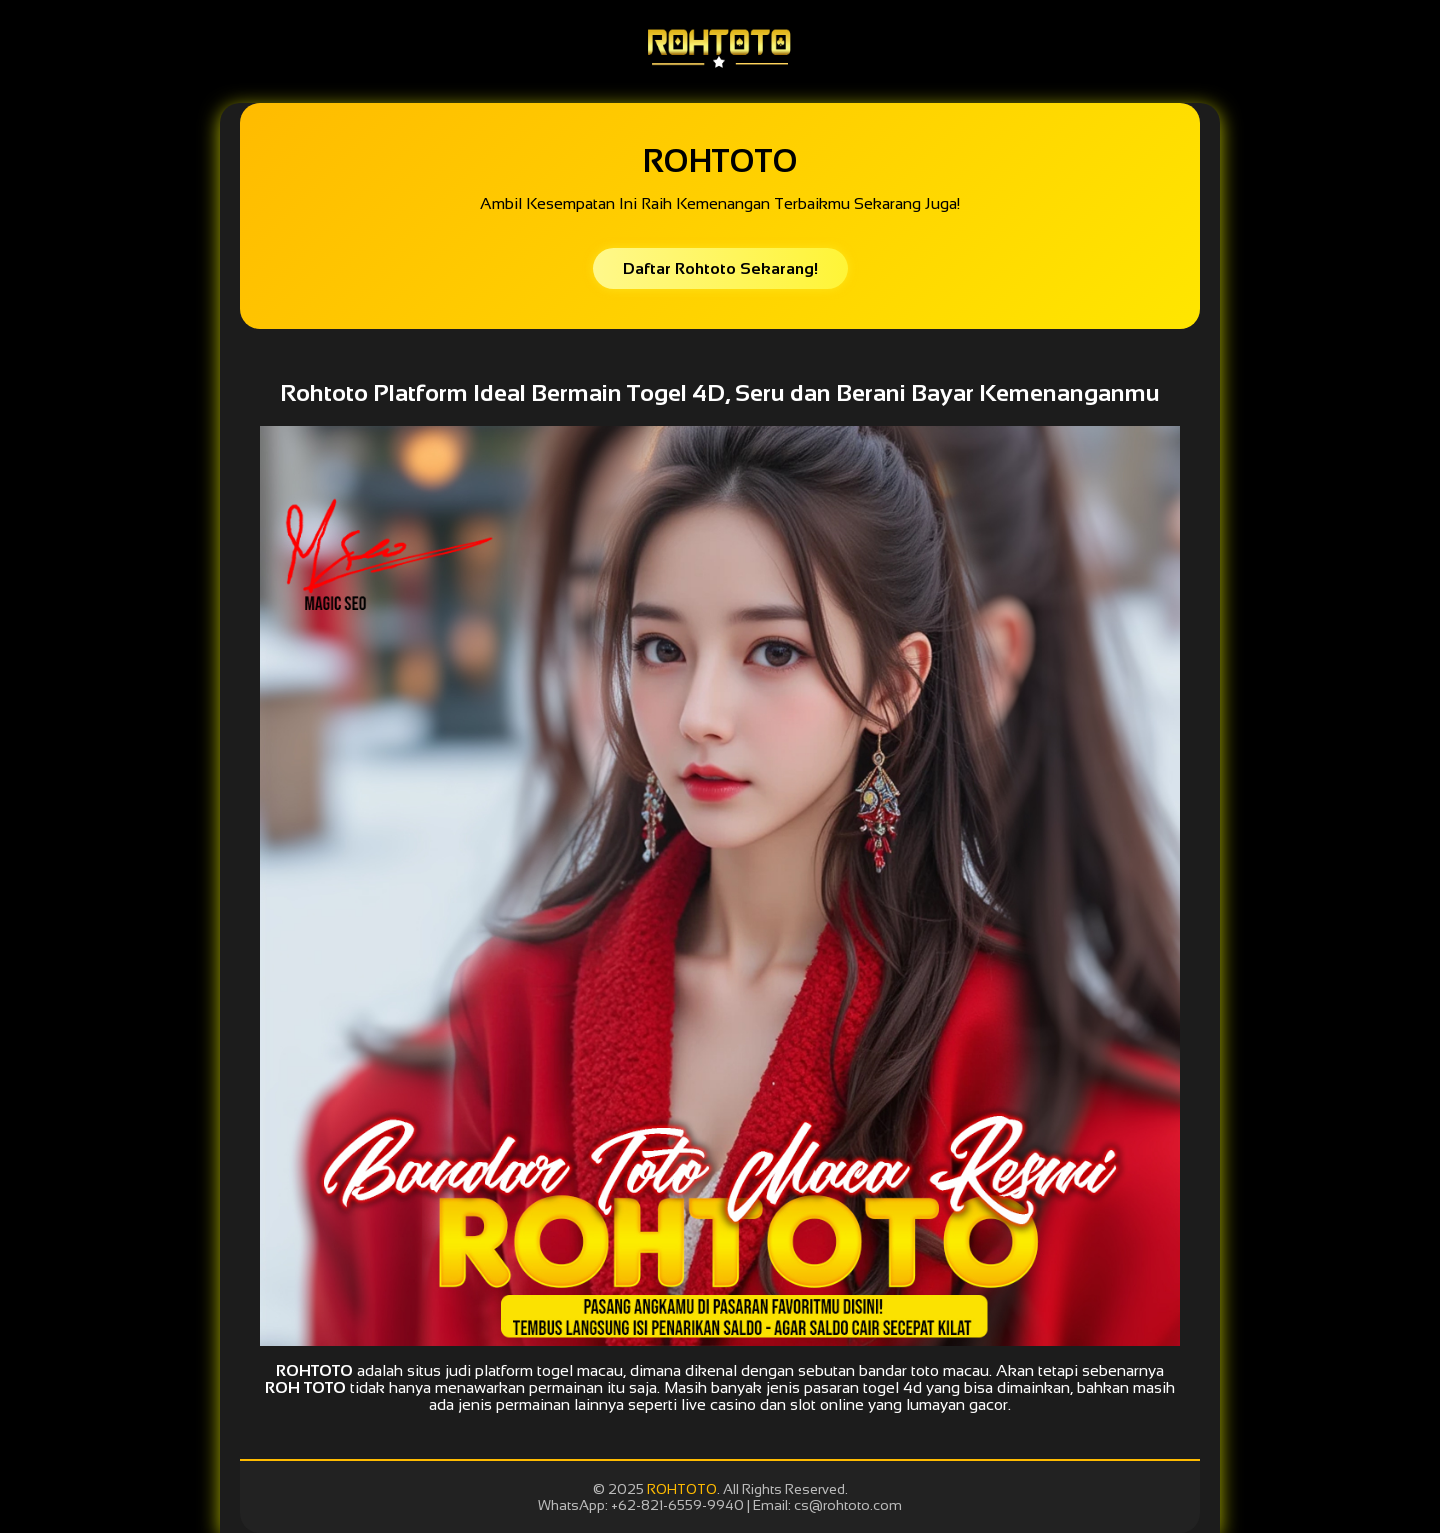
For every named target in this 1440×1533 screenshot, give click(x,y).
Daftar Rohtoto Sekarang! (720, 268)
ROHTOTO (682, 1489)
